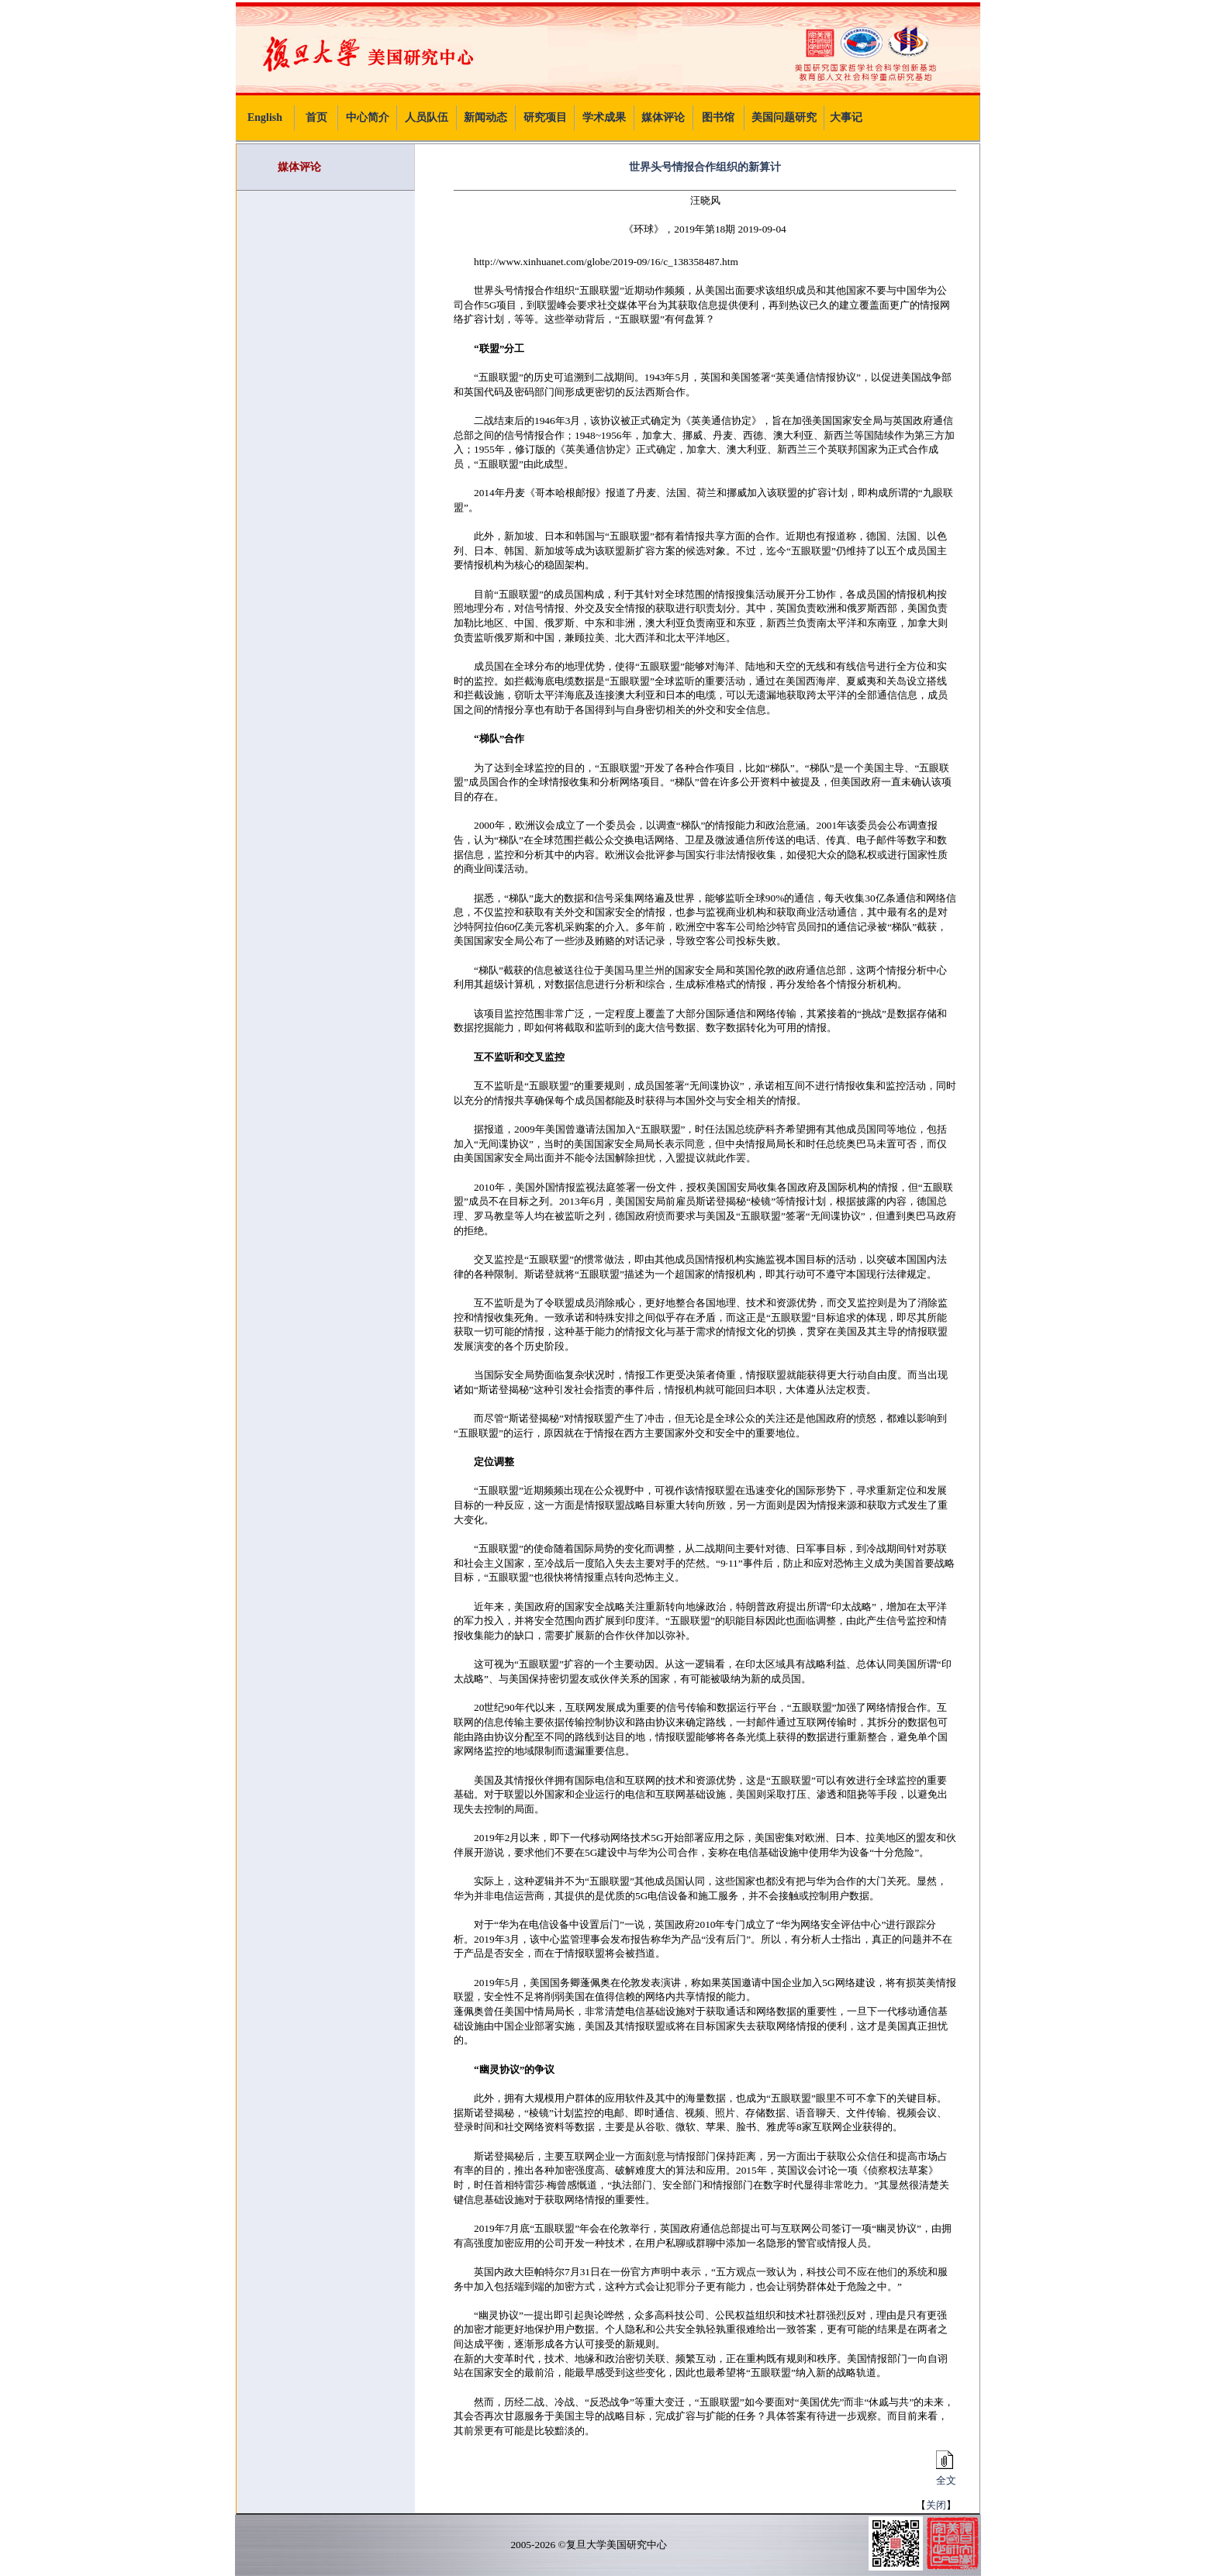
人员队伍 (426, 117)
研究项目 (545, 117)
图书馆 (718, 117)
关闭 (936, 2505)
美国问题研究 (784, 117)
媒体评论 (663, 117)
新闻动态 (485, 117)
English (264, 117)
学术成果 (604, 117)
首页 (316, 117)
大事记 (846, 117)
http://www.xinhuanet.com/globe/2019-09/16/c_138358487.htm (606, 261)
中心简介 (367, 117)
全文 (943, 2475)
